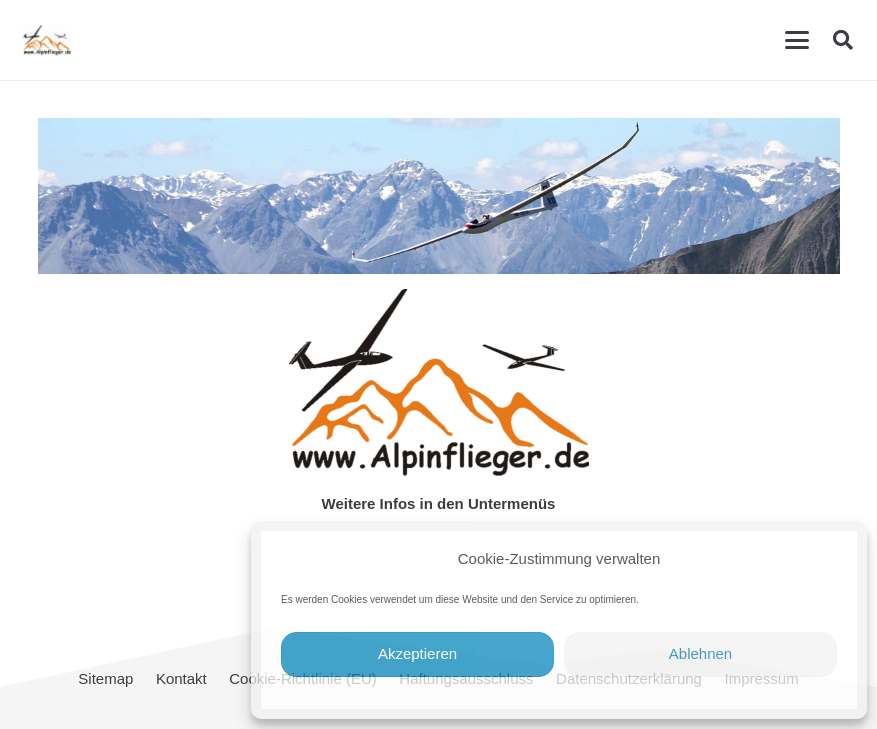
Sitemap (105, 678)
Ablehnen (700, 653)
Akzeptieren (417, 653)
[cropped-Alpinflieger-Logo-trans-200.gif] (47, 40)
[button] (797, 40)
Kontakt (181, 678)
